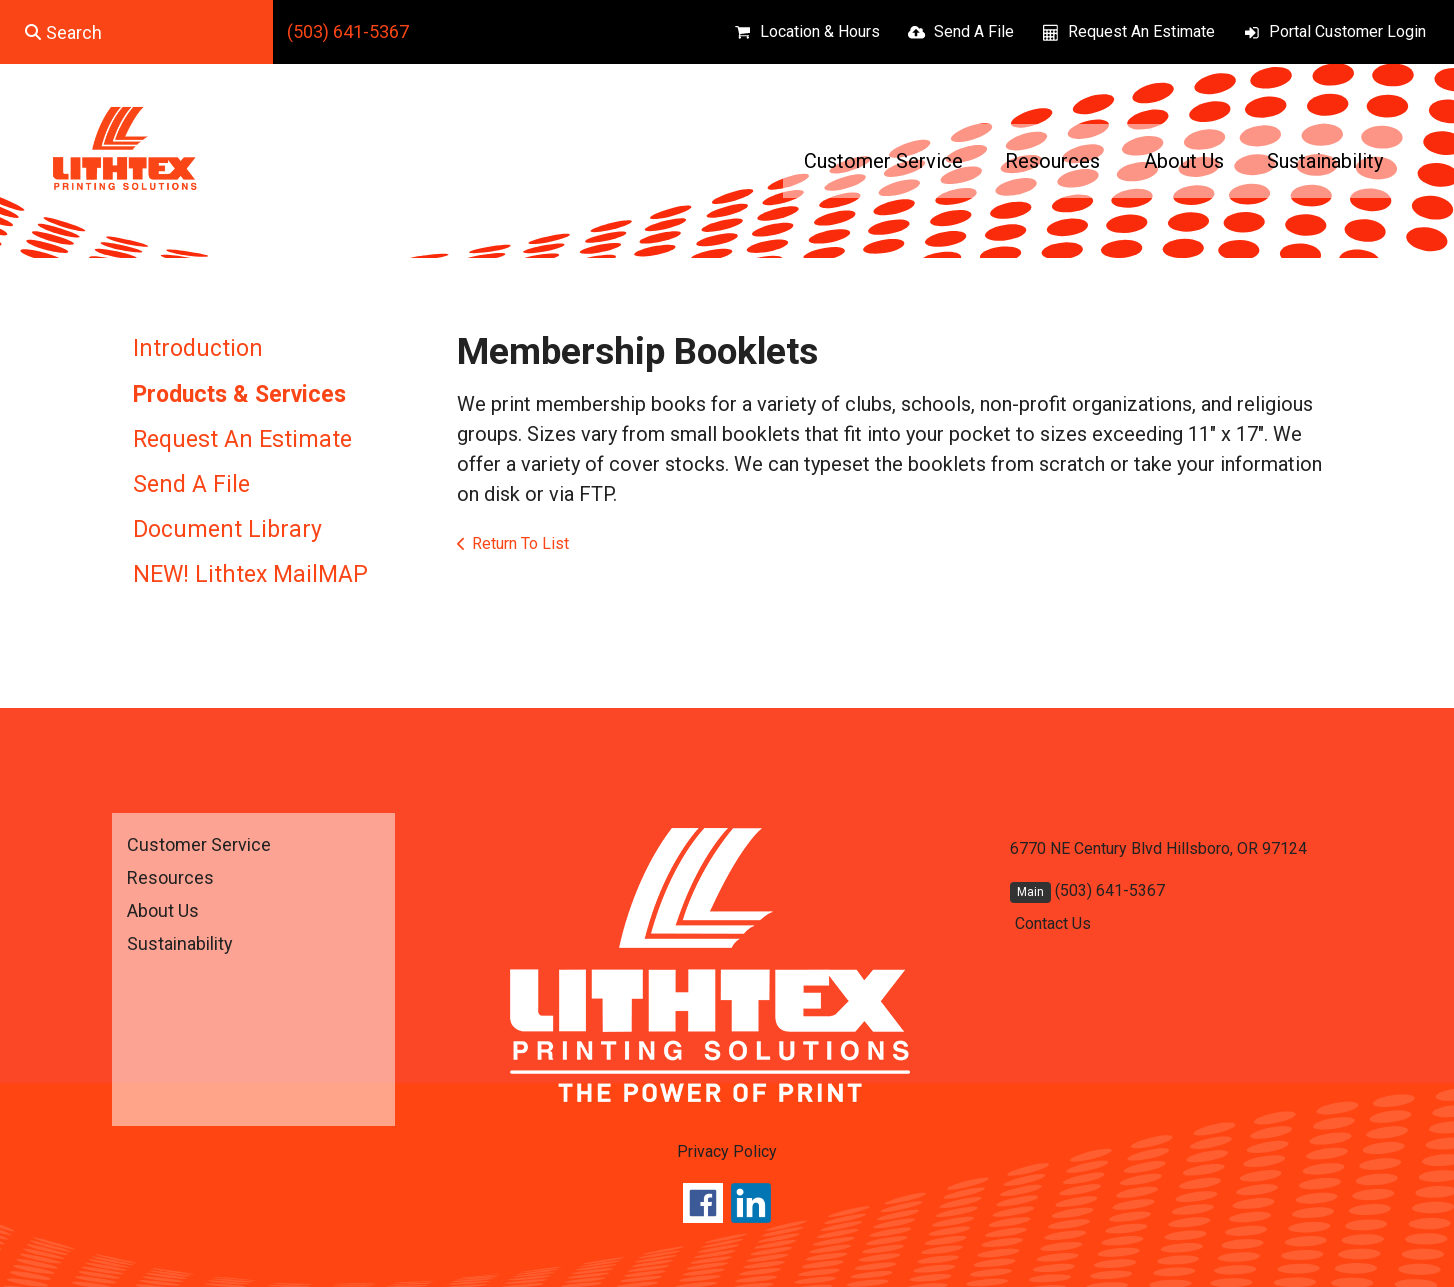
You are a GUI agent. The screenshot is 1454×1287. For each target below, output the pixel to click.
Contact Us (1053, 923)
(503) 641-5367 (348, 31)
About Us (1184, 161)
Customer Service (883, 161)
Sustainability (1325, 161)
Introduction (198, 348)
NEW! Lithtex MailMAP (250, 574)
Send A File (974, 31)
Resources (1052, 161)
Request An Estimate (1141, 31)
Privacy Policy (727, 1151)
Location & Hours (820, 31)
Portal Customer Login (1347, 31)
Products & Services (239, 394)
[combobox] (136, 32)
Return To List (520, 543)
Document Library (227, 529)
